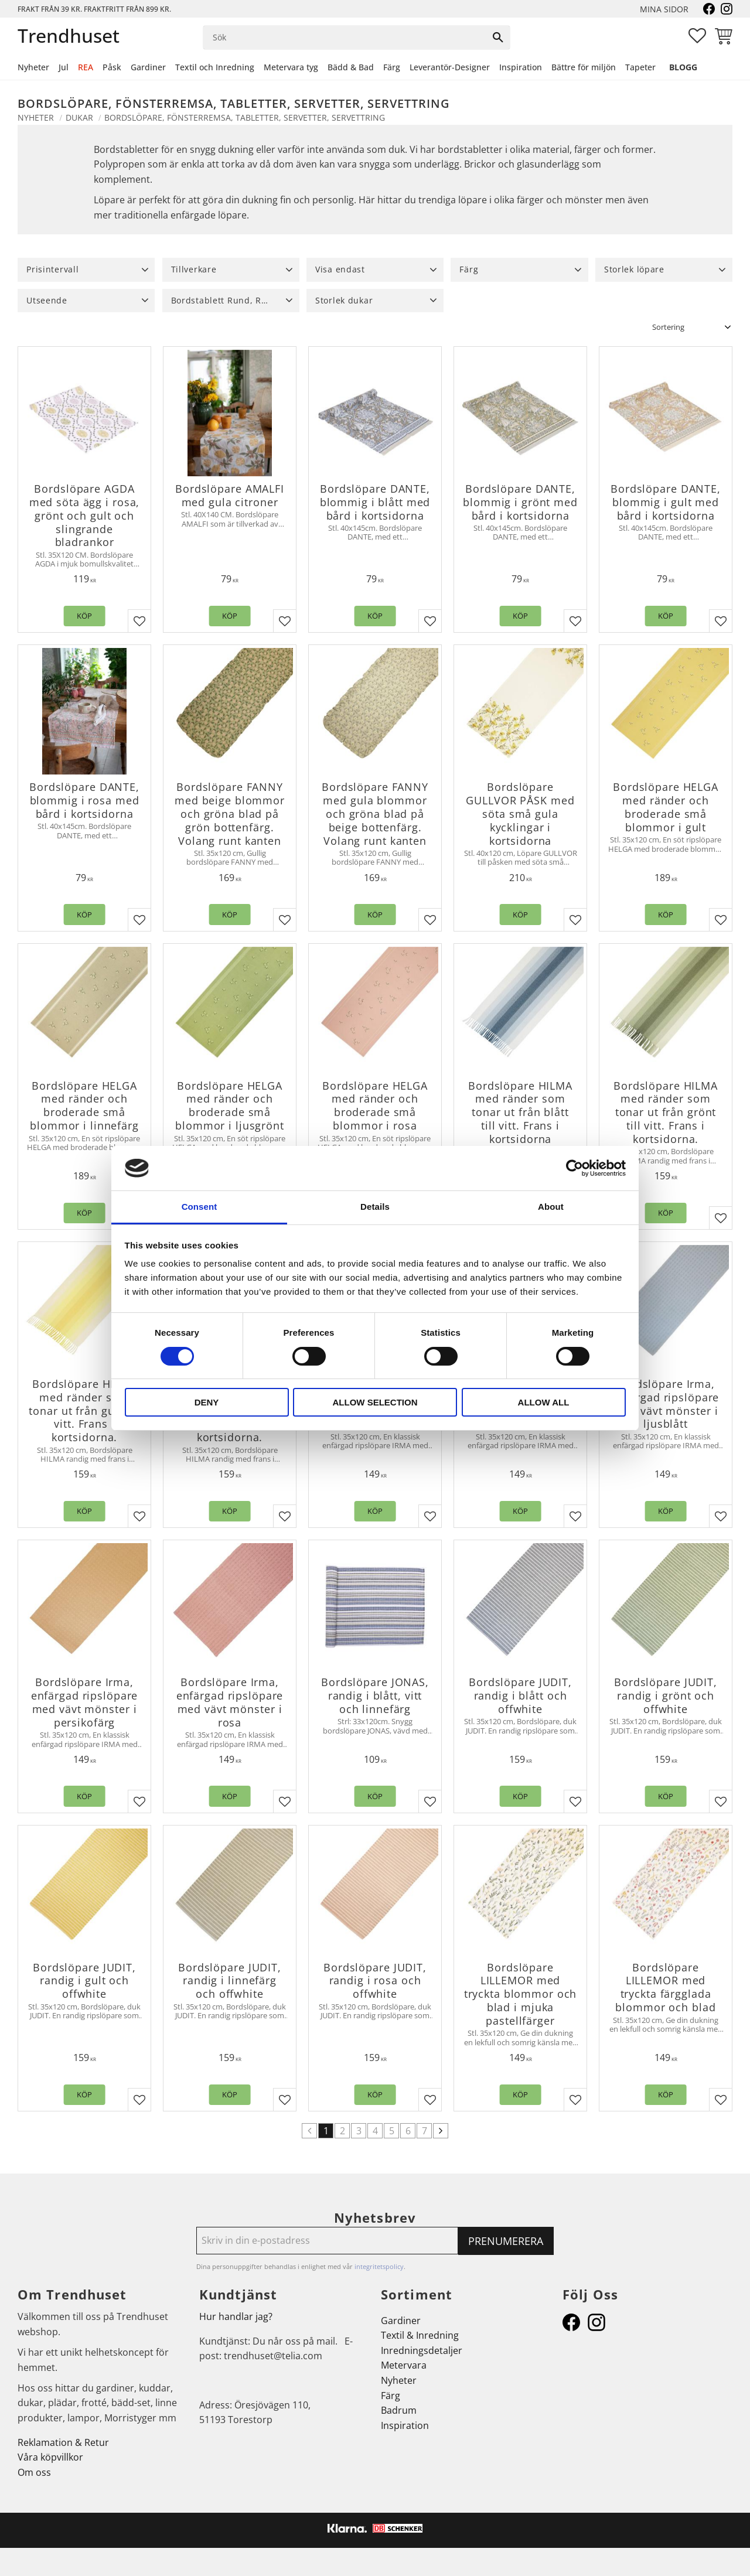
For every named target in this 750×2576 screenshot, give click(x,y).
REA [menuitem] (85, 67)
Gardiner (401, 2320)
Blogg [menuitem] (683, 67)
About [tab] (551, 1207)
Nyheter (399, 2380)
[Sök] (498, 37)
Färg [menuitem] (391, 67)
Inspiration (405, 2425)
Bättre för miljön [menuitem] (583, 67)
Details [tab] (375, 1207)
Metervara (404, 2365)
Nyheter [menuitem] (33, 67)
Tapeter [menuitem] (640, 67)
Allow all (544, 1402)
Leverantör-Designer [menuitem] (450, 67)
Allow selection (375, 1402)
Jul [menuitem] (64, 67)
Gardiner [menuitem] (148, 67)
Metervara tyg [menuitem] (291, 67)
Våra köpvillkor (50, 2457)
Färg (390, 2395)
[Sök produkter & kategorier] (344, 37)
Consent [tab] (199, 1207)
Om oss (34, 2472)
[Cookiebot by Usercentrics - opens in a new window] (574, 1168)
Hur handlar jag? (235, 2316)
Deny (207, 1402)
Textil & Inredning (420, 2335)
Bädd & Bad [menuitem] (351, 67)
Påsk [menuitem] (112, 67)
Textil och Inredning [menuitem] (214, 67)
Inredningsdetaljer (421, 2350)
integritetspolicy (379, 2266)
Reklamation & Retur (63, 2442)
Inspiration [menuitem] (520, 67)
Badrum (399, 2410)
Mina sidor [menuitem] (664, 9)
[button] (697, 36)
